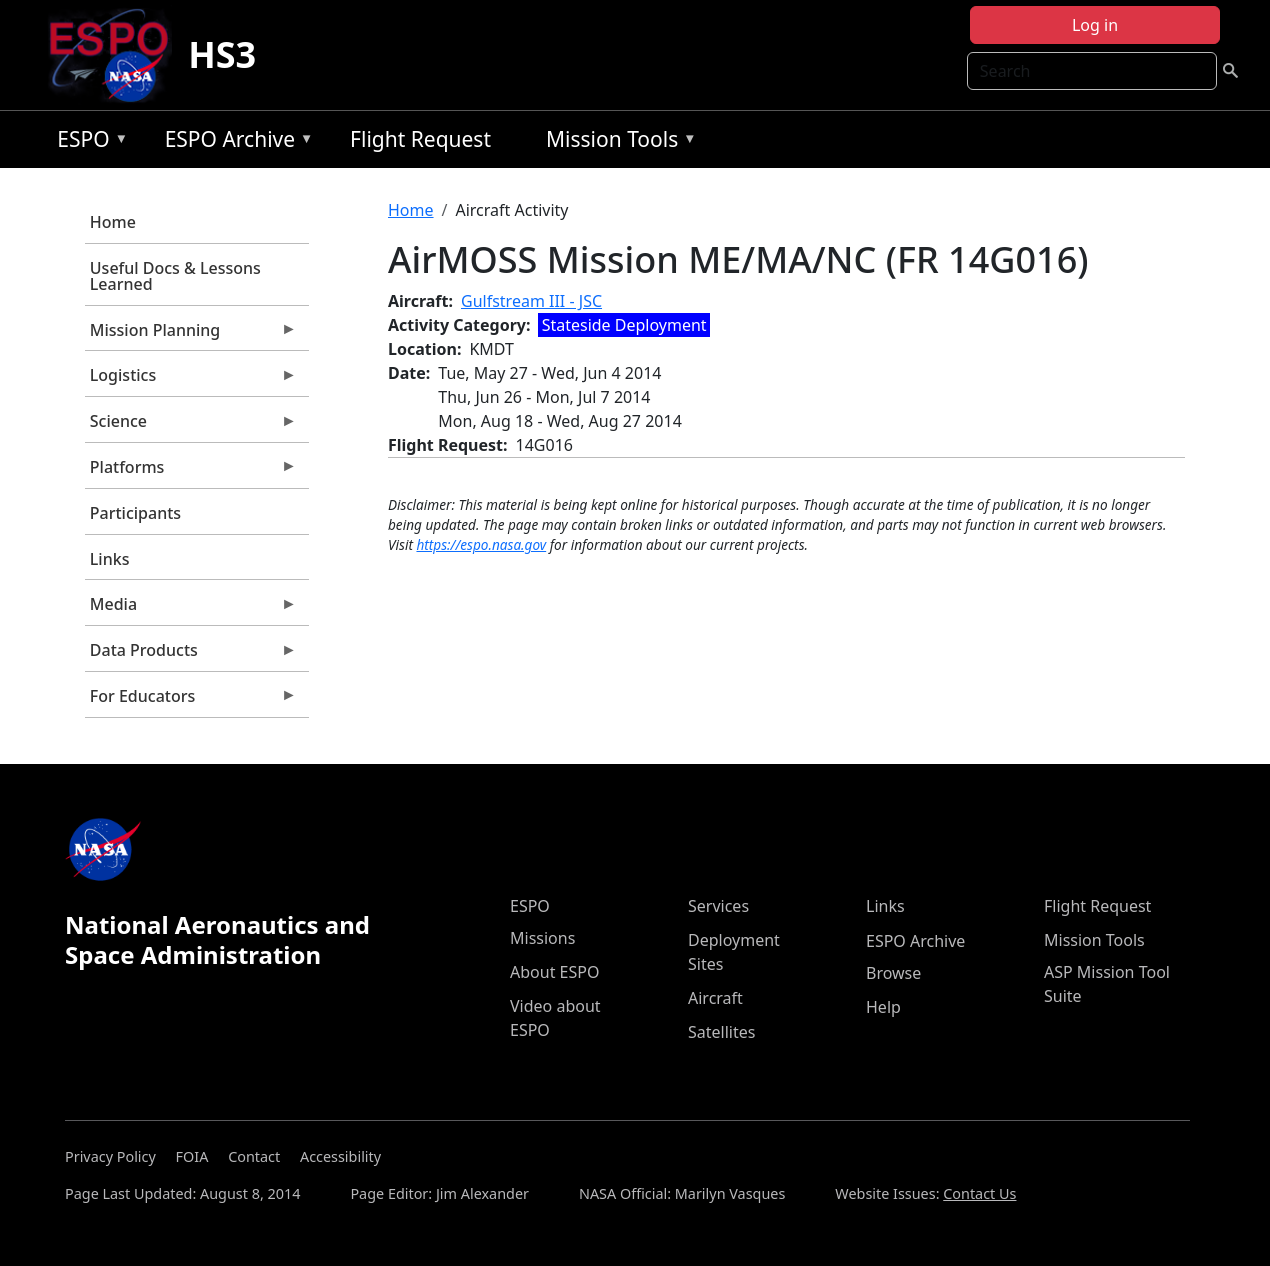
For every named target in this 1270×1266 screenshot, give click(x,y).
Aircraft (715, 998)
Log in (1095, 25)
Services (718, 906)
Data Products (191, 655)
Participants (135, 513)
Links (110, 559)
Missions (542, 938)
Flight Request (420, 139)
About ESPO (554, 972)
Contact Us (979, 1193)
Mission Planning (191, 335)
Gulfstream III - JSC (531, 301)
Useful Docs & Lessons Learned (175, 276)
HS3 (222, 54)
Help (883, 1007)
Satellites (721, 1032)
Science (191, 426)
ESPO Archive (234, 142)
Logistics (191, 380)
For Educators (191, 701)
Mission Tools (616, 142)
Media (191, 609)
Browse (893, 973)
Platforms (191, 472)
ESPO (87, 142)
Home (113, 222)
